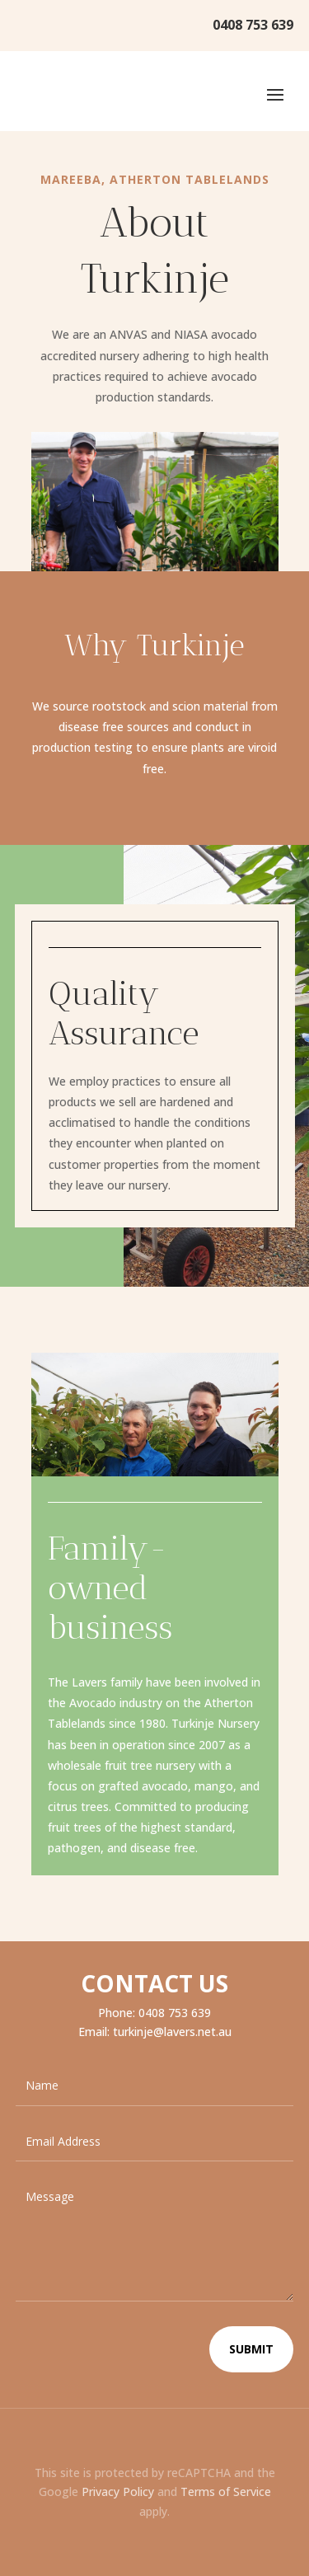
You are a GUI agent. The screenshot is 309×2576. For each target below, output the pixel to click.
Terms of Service (225, 2491)
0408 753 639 (253, 25)
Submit (251, 2349)
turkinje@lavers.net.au (172, 2031)
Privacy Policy (118, 2491)
